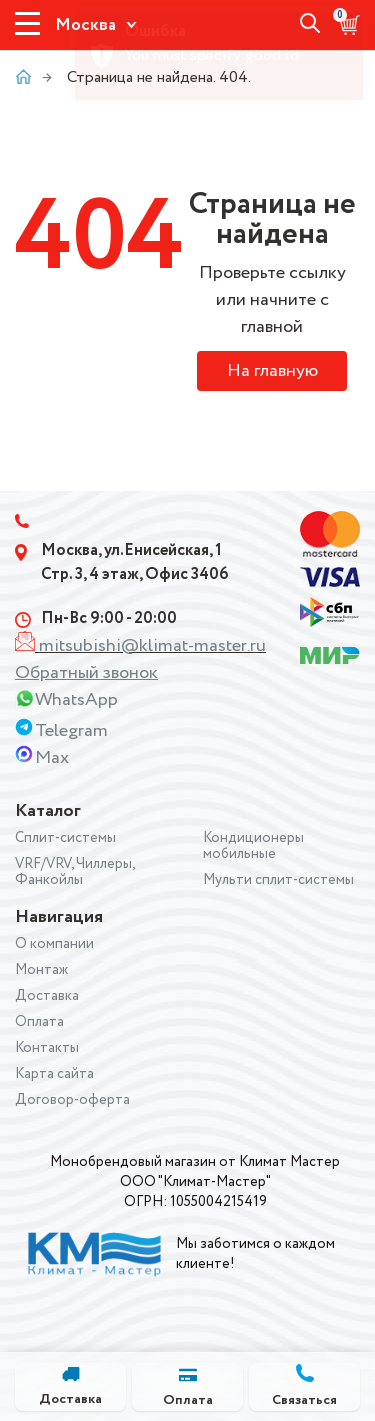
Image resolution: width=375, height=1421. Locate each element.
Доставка (47, 996)
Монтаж (41, 970)
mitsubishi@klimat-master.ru (152, 646)
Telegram (71, 731)
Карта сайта (54, 1074)
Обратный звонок (86, 673)
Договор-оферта (72, 1100)
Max (52, 758)
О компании (54, 944)
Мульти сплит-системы (278, 880)
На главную (272, 371)
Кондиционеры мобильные (253, 846)
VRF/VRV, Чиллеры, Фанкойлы (74, 872)
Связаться (304, 1401)
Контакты (47, 1048)
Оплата (39, 1022)
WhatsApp (76, 700)
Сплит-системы (65, 838)
